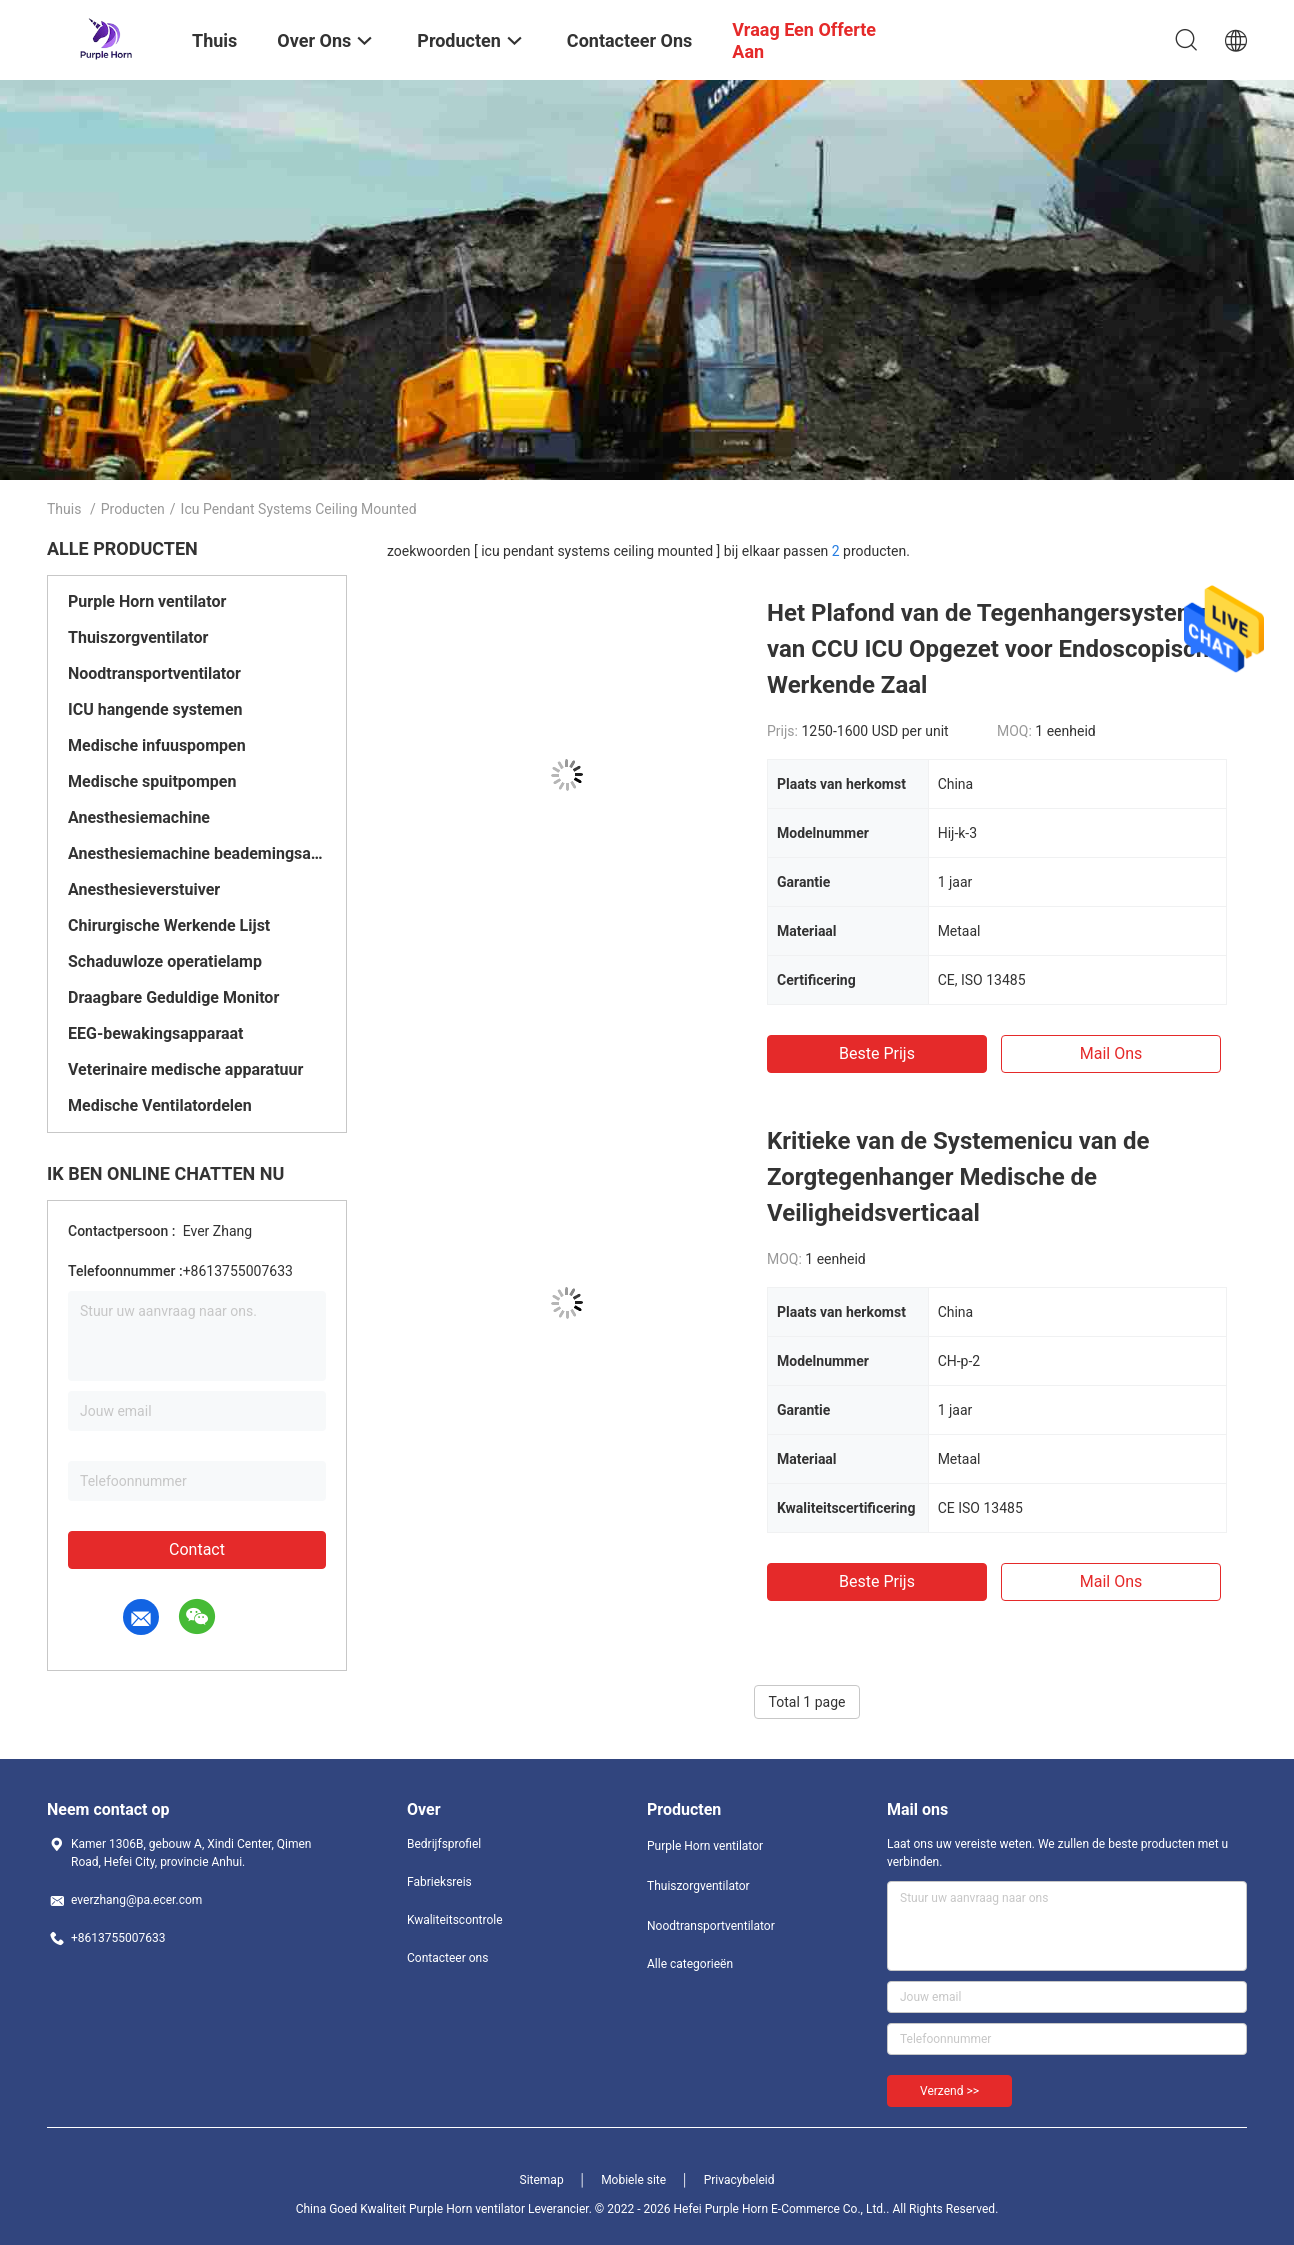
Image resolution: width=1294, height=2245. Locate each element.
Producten (133, 509)
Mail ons (1111, 1053)
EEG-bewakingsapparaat (156, 1033)
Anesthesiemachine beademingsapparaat (197, 853)
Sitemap (542, 2180)
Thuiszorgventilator (138, 637)
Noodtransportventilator (154, 673)
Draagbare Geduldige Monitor (173, 997)
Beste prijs (877, 1053)
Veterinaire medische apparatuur (185, 1069)
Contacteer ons (447, 1958)
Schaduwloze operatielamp (165, 961)
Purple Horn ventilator (147, 601)
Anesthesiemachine (139, 817)
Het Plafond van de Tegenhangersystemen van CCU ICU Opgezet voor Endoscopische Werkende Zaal (995, 649)
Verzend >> (949, 2091)
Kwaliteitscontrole (455, 1920)
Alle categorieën (690, 1964)
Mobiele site (633, 2180)
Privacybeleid (739, 2180)
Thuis (64, 509)
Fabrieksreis (439, 1882)
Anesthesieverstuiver (144, 889)
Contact (197, 1549)
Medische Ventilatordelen (160, 1105)
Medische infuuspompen (157, 745)
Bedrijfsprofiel (444, 1844)
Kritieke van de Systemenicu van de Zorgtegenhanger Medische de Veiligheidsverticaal (958, 1177)
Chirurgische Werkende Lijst (169, 925)
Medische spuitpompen (152, 781)
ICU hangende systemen (155, 709)
